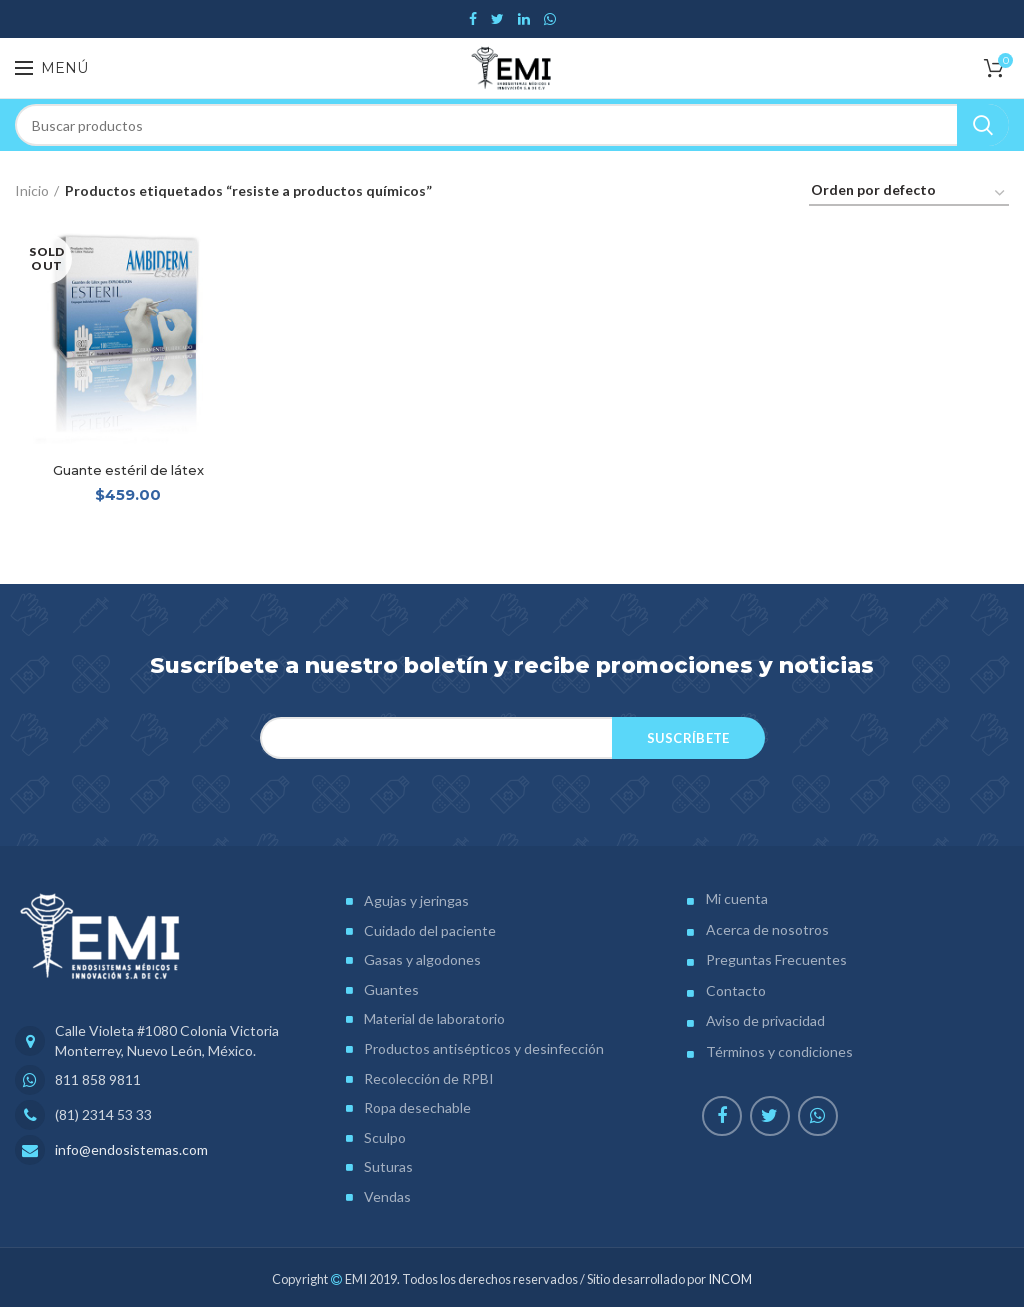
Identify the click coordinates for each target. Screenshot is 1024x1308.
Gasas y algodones (422, 961)
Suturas (388, 1168)
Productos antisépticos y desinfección (484, 1049)
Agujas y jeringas (416, 901)
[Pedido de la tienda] (909, 193)
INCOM (730, 1280)
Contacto (736, 991)
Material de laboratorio (434, 1020)
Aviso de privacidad (765, 1022)
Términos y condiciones (779, 1052)
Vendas (387, 1197)
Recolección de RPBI (429, 1079)
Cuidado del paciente (430, 931)
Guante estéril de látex (128, 472)
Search (983, 125)
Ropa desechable (417, 1109)
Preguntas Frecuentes (776, 961)
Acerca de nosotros (767, 930)
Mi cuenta (737, 899)
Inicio (32, 190)
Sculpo (385, 1138)
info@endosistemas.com (131, 1151)
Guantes (391, 990)
